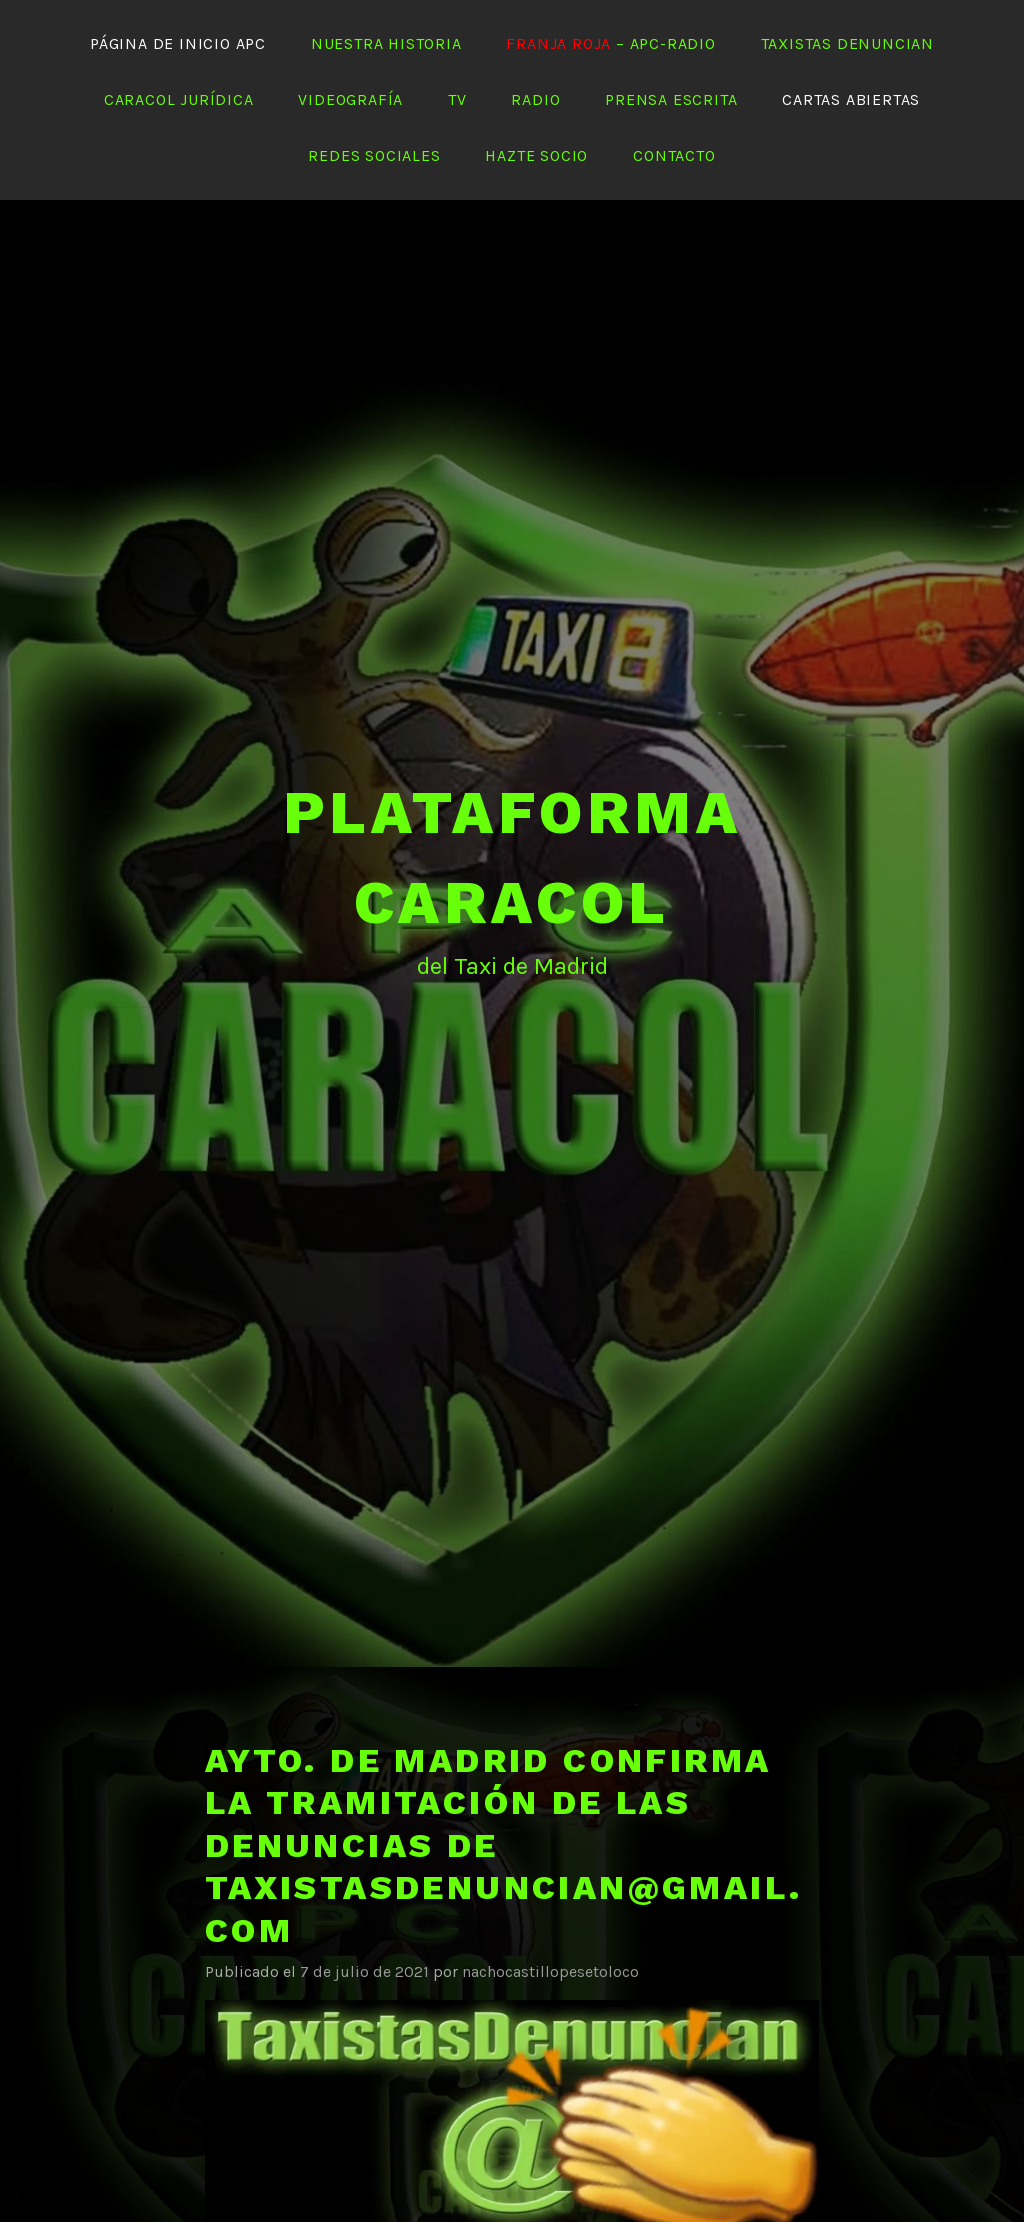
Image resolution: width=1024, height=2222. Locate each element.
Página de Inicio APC (178, 43)
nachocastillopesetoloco (550, 1971)
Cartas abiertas (851, 99)
